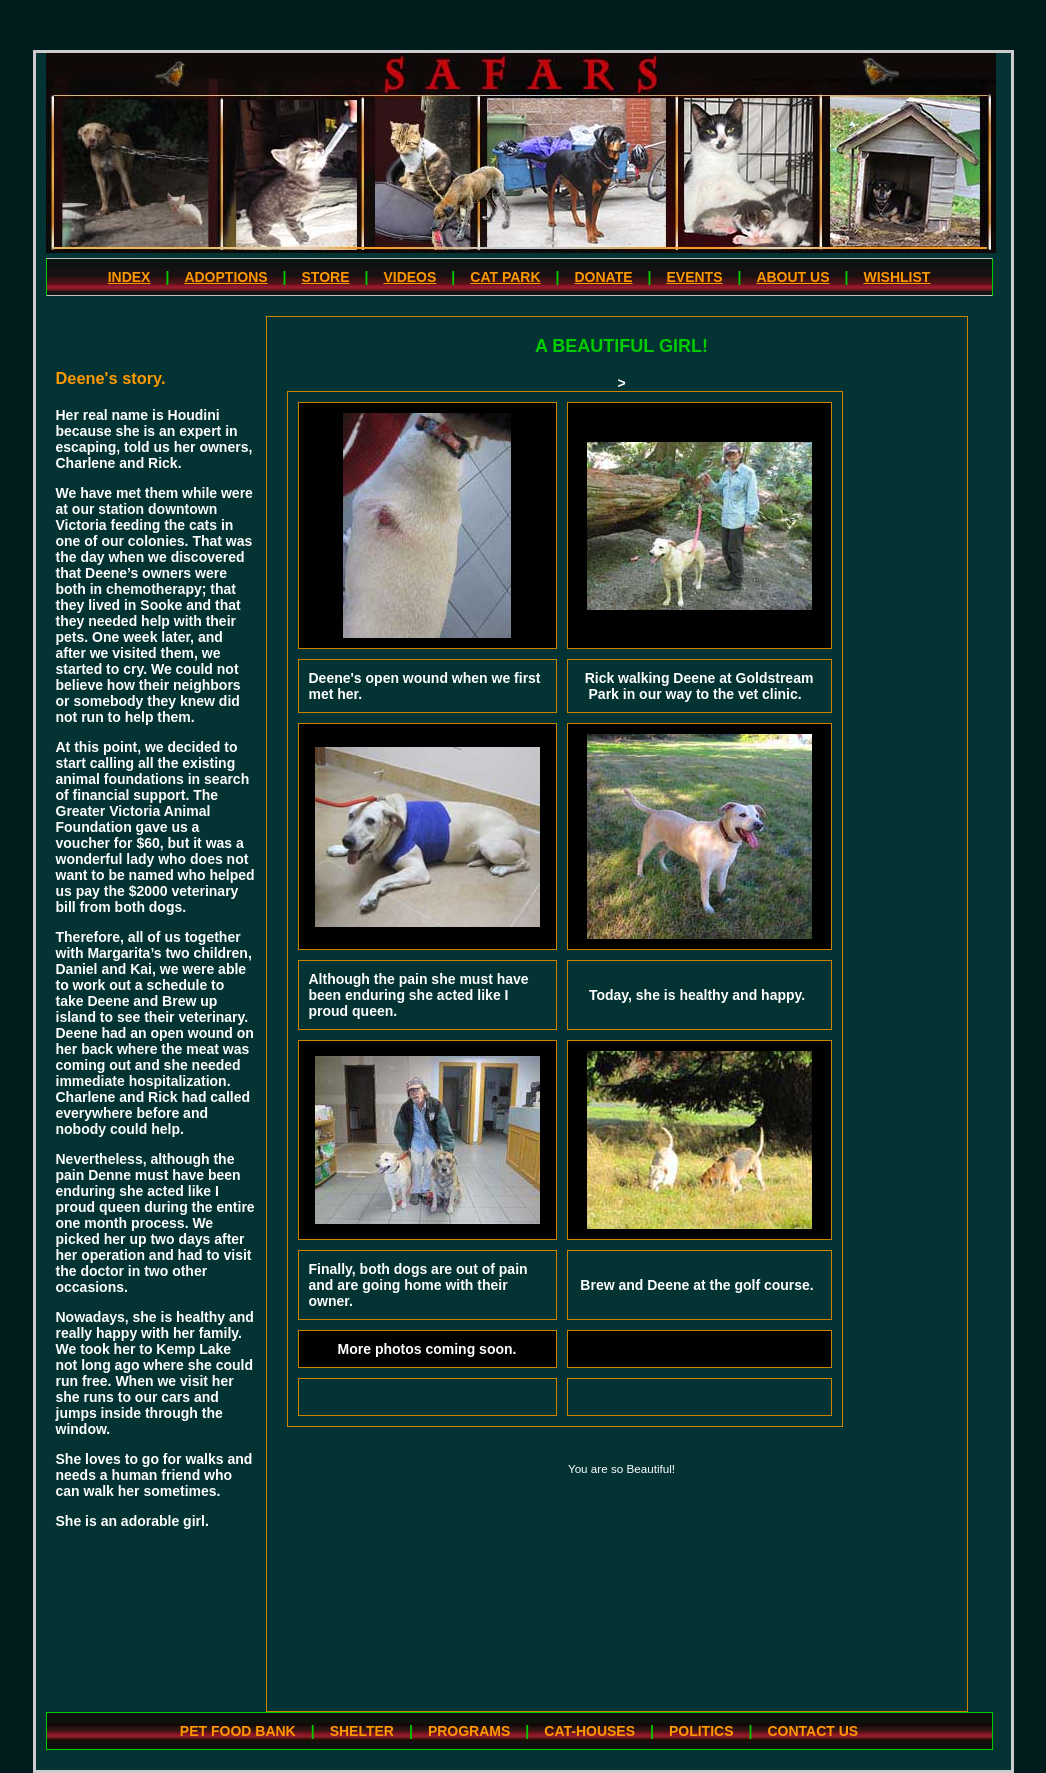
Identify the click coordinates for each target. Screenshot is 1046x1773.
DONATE (603, 277)
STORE (326, 277)
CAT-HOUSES (589, 1731)
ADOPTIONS (225, 277)
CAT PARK (505, 277)
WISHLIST (896, 277)
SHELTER (362, 1731)
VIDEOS (409, 277)
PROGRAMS (469, 1731)
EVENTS (694, 277)
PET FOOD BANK (238, 1731)
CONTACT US (812, 1731)
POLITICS (701, 1731)
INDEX (129, 277)
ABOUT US (792, 277)
